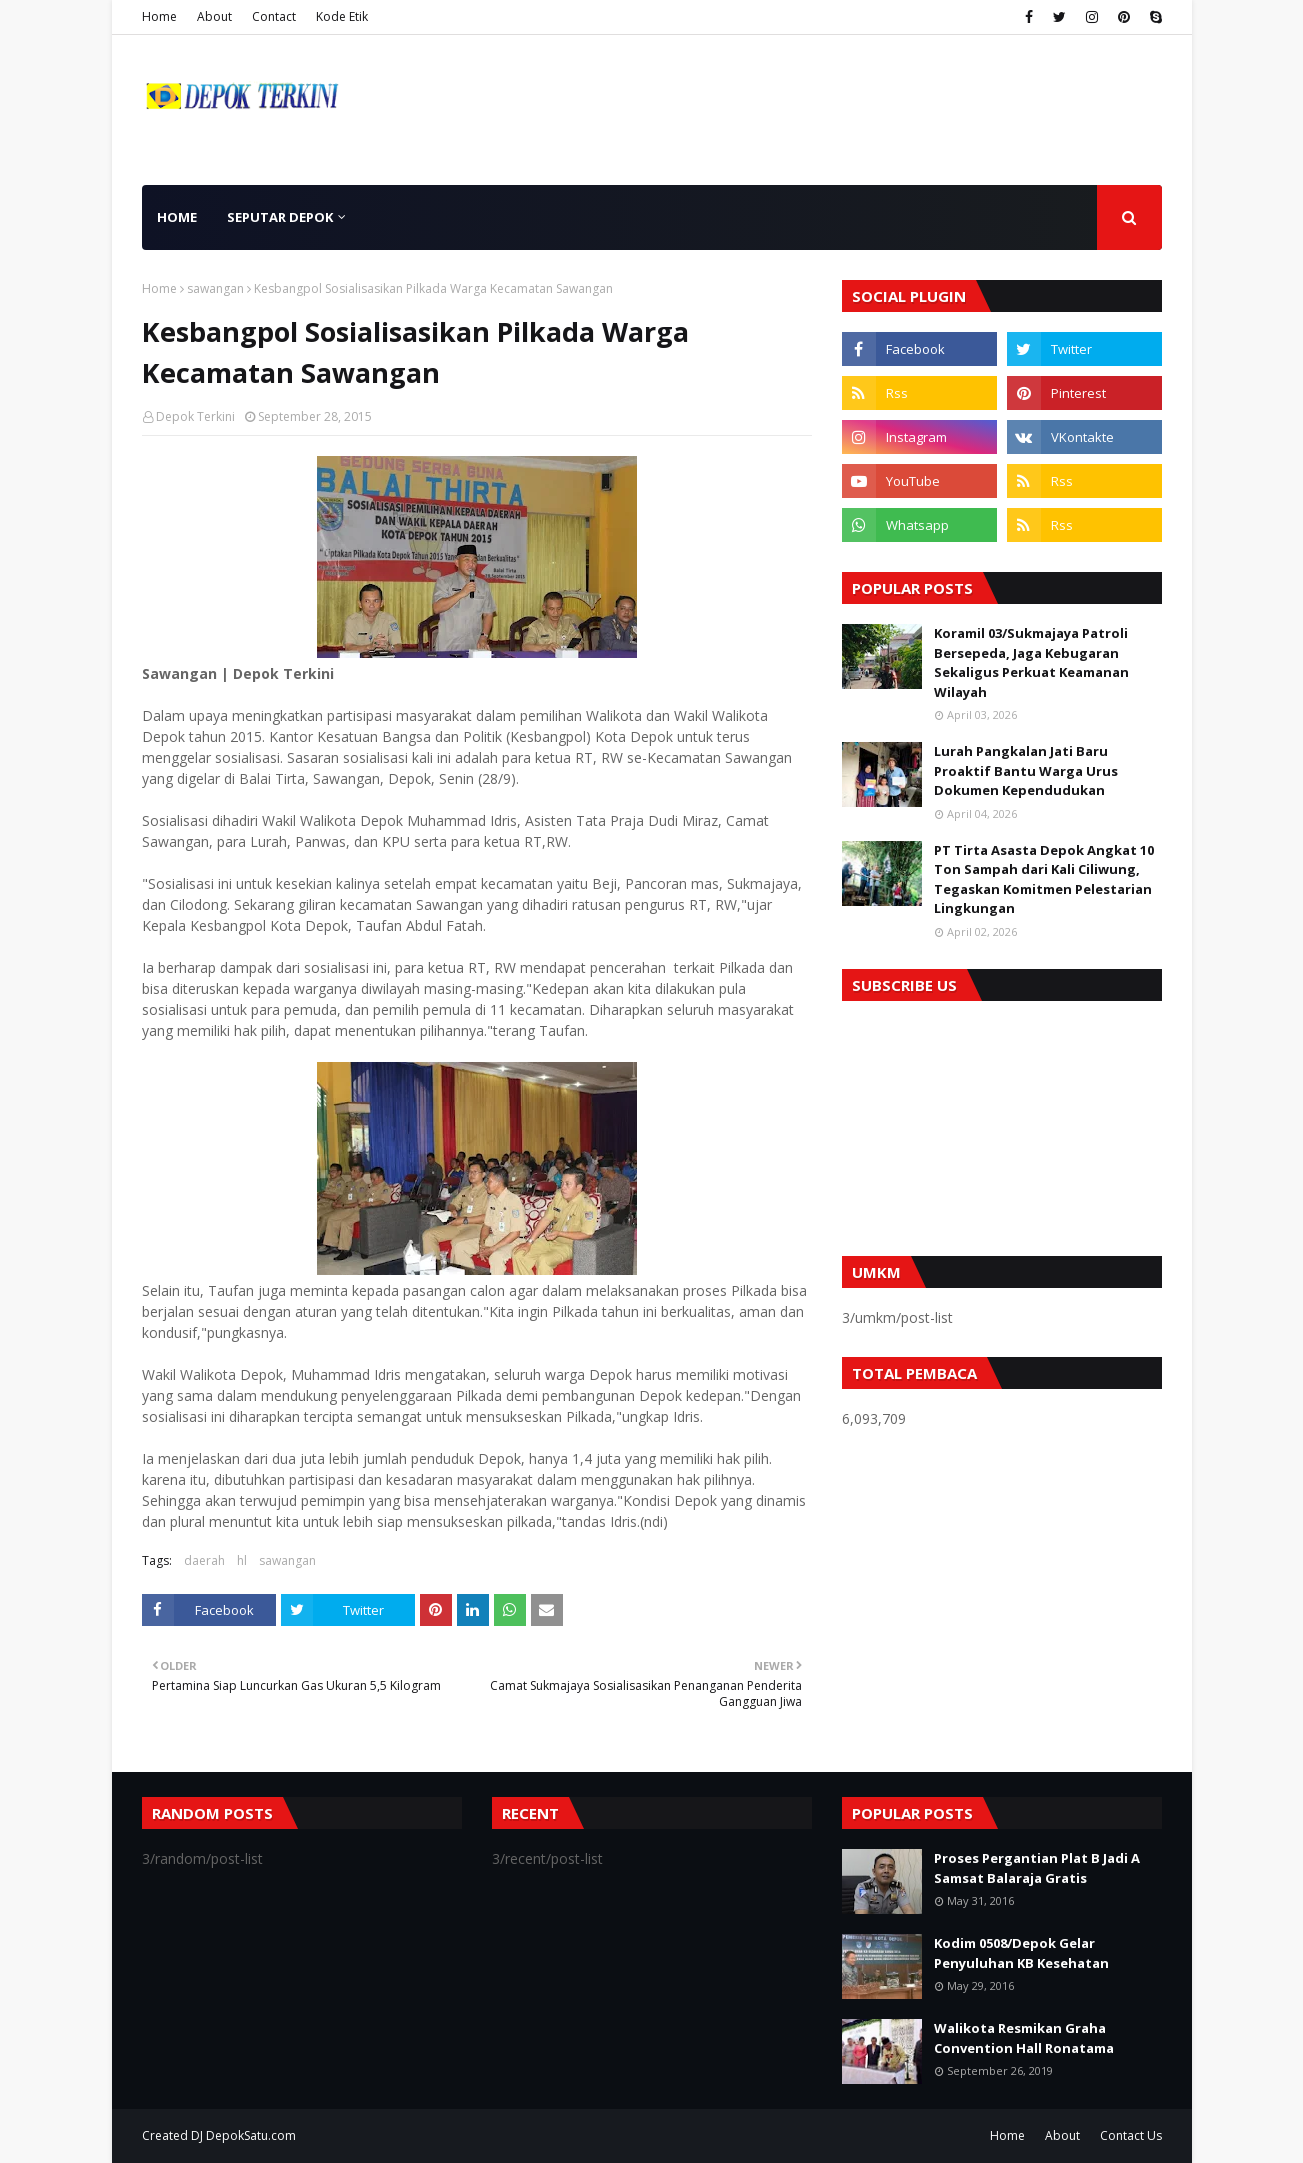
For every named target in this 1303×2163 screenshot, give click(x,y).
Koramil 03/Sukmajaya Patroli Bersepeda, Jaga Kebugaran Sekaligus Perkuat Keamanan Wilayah (1031, 662)
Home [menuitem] (177, 217)
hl (242, 1560)
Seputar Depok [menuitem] (280, 217)
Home (159, 16)
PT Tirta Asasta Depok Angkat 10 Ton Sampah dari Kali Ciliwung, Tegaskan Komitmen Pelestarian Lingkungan (1044, 879)
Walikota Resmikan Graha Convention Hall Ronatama (1024, 2038)
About (214, 16)
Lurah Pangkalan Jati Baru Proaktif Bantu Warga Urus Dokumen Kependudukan (1026, 770)
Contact (274, 16)
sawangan (215, 288)
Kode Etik (342, 16)
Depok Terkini (195, 416)
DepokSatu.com (251, 2135)
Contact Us (1131, 2135)
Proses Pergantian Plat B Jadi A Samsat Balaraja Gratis (1037, 1868)
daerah (204, 1560)
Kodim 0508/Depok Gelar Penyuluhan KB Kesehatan (1021, 1953)
